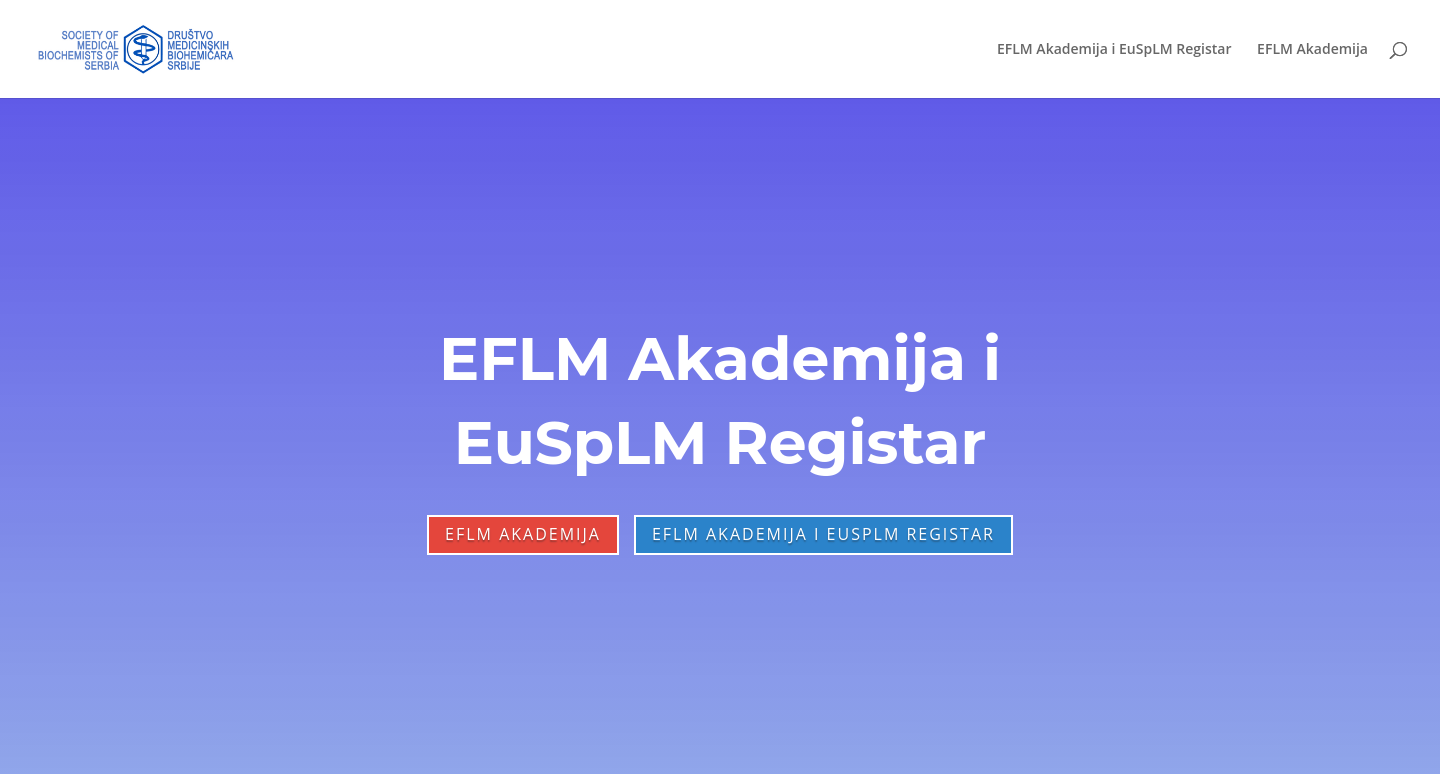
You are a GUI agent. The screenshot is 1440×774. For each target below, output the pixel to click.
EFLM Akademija (1312, 50)
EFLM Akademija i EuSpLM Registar (1114, 50)
